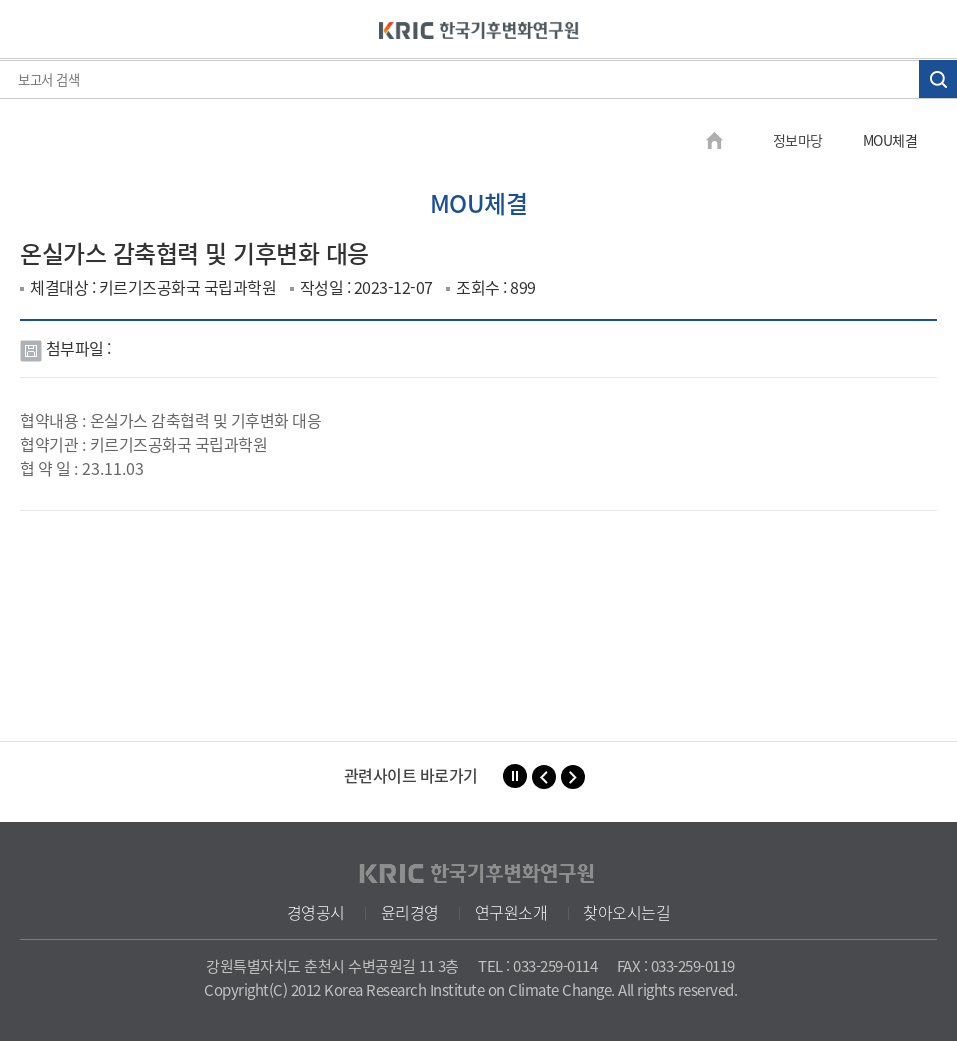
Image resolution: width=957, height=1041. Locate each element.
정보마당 (798, 140)
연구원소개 (511, 912)
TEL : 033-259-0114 (537, 966)
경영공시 (316, 912)
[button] (544, 777)
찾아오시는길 (626, 912)
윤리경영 (410, 912)
